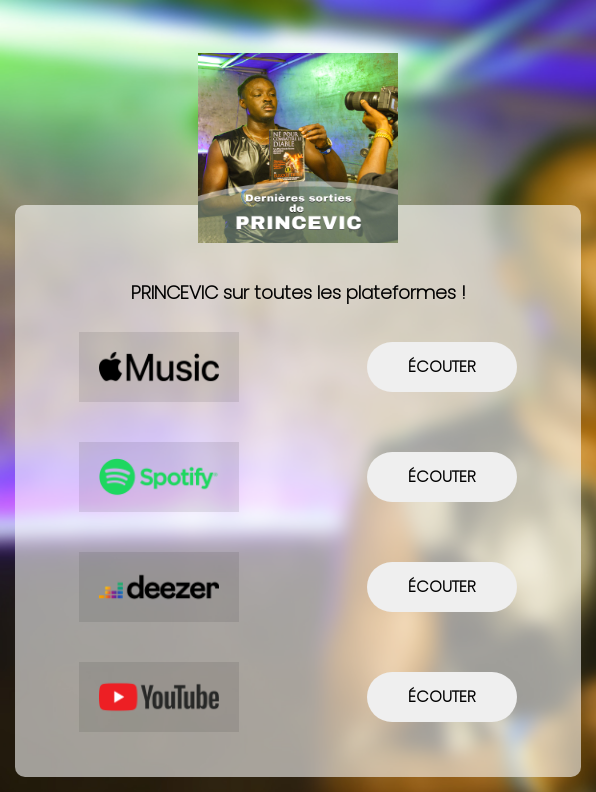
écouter (442, 366)
